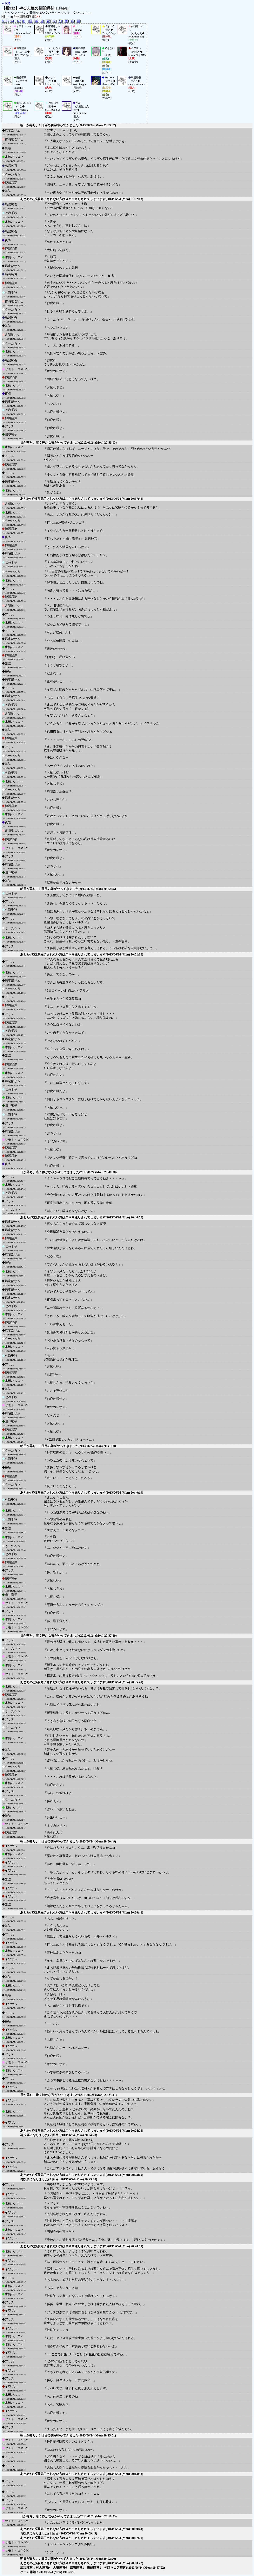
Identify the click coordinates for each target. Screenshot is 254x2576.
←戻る (6, 3)
